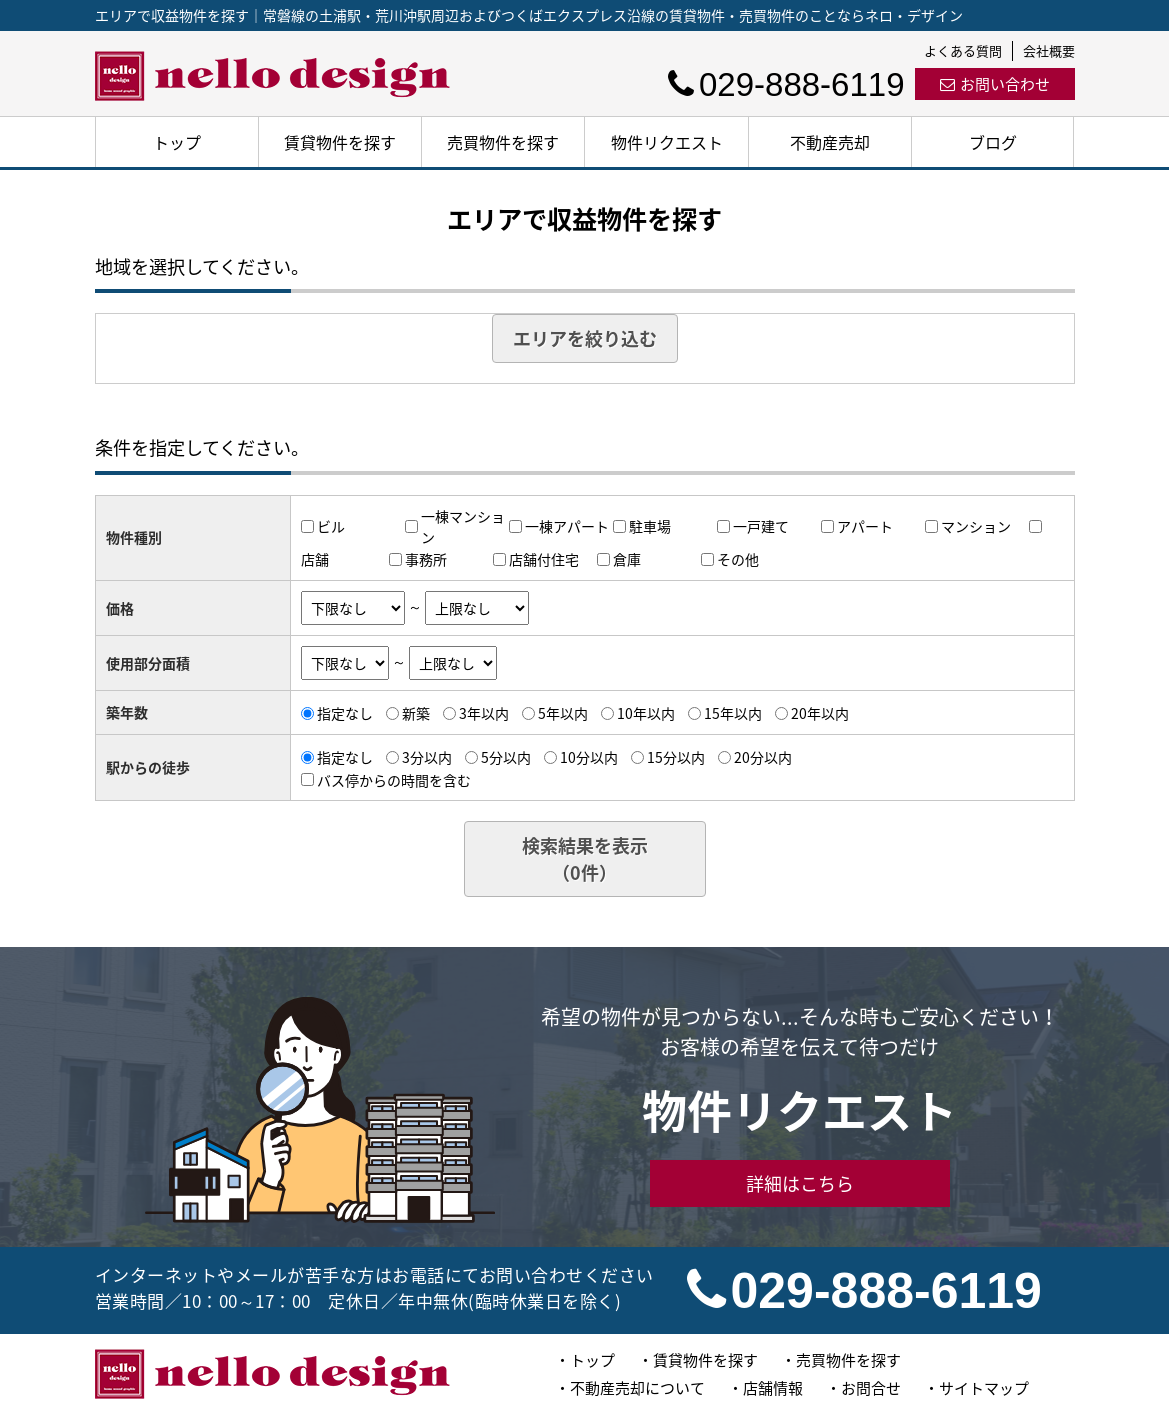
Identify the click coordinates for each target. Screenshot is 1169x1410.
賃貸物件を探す (340, 142)
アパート (865, 526)
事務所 (426, 559)
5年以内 (563, 713)
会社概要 (1049, 50)
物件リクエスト (667, 142)
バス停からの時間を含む (394, 779)
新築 (416, 713)
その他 (738, 559)
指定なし (345, 713)
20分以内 (763, 757)
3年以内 (484, 713)
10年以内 (646, 713)
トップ (177, 142)
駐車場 (650, 526)
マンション (976, 526)
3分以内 (427, 757)
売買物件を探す (503, 142)
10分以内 (589, 757)
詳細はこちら (800, 1183)
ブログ (993, 142)
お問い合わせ (995, 84)
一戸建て (761, 526)
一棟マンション (463, 526)
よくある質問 (963, 50)
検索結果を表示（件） (585, 859)
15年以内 (733, 713)
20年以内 (820, 713)
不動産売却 (830, 142)
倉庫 (627, 559)
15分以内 (676, 757)
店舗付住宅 (544, 559)
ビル (331, 526)
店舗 (315, 559)
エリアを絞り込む (585, 338)
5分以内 (506, 757)
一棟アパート (567, 526)
